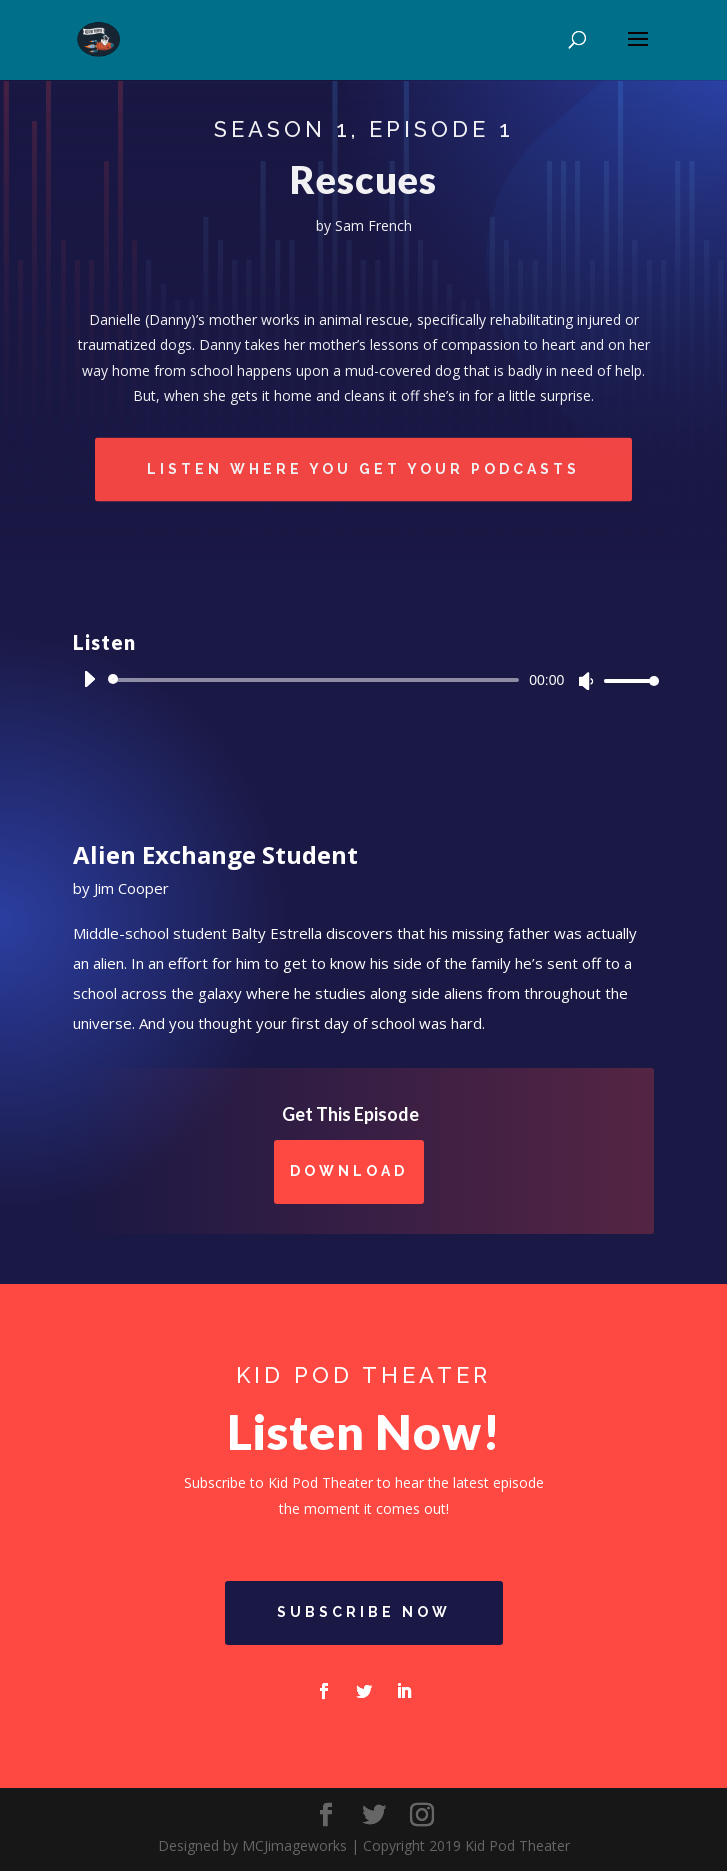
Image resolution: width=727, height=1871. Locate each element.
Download (349, 1171)
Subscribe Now (364, 1612)
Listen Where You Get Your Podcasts (363, 470)
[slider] (317, 680)
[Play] (89, 679)
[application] (364, 680)
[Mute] (586, 681)
